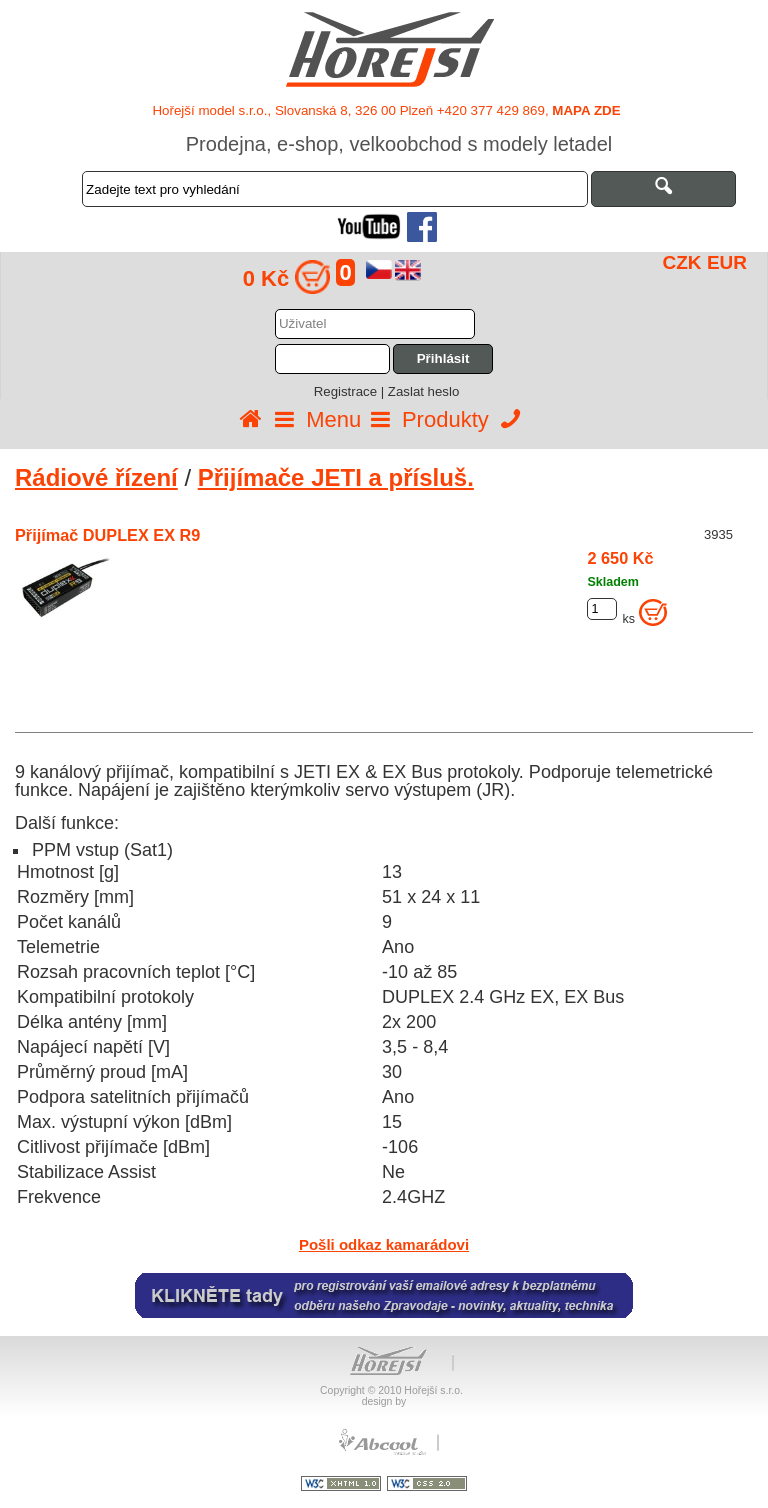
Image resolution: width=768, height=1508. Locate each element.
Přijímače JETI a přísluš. (336, 477)
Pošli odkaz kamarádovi (384, 1244)
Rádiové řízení (96, 477)
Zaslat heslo (423, 391)
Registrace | (351, 391)
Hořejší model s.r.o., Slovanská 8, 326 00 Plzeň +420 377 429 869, (386, 110)
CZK (682, 262)
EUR (727, 262)
